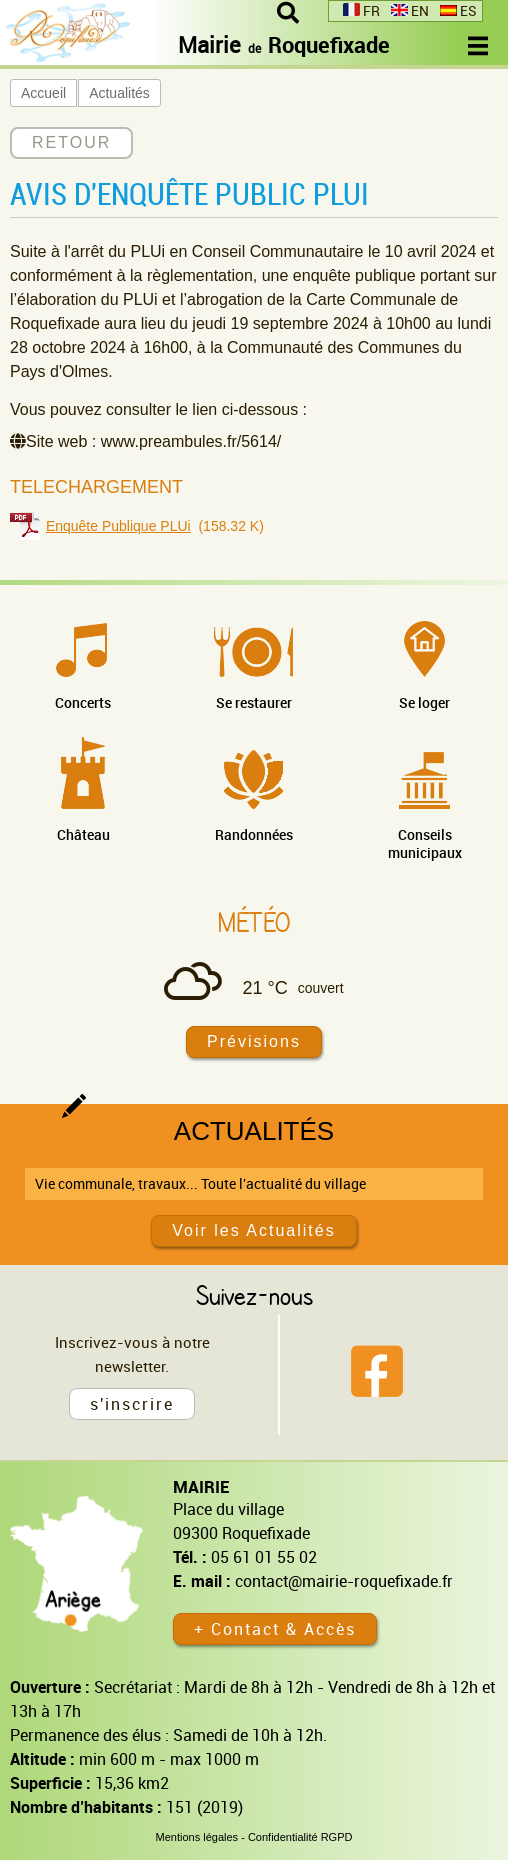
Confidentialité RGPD (300, 1837)
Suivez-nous (254, 1295)
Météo (254, 922)
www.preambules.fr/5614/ (191, 441)
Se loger (424, 702)
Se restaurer (254, 702)
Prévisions (254, 1041)
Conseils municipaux (425, 843)
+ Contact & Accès (275, 1629)
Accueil (43, 93)
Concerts (83, 702)
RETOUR (71, 142)
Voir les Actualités (253, 1230)
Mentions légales (197, 1837)
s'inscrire (132, 1404)
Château (83, 834)
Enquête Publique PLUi (118, 526)
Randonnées (254, 834)
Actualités (119, 93)
